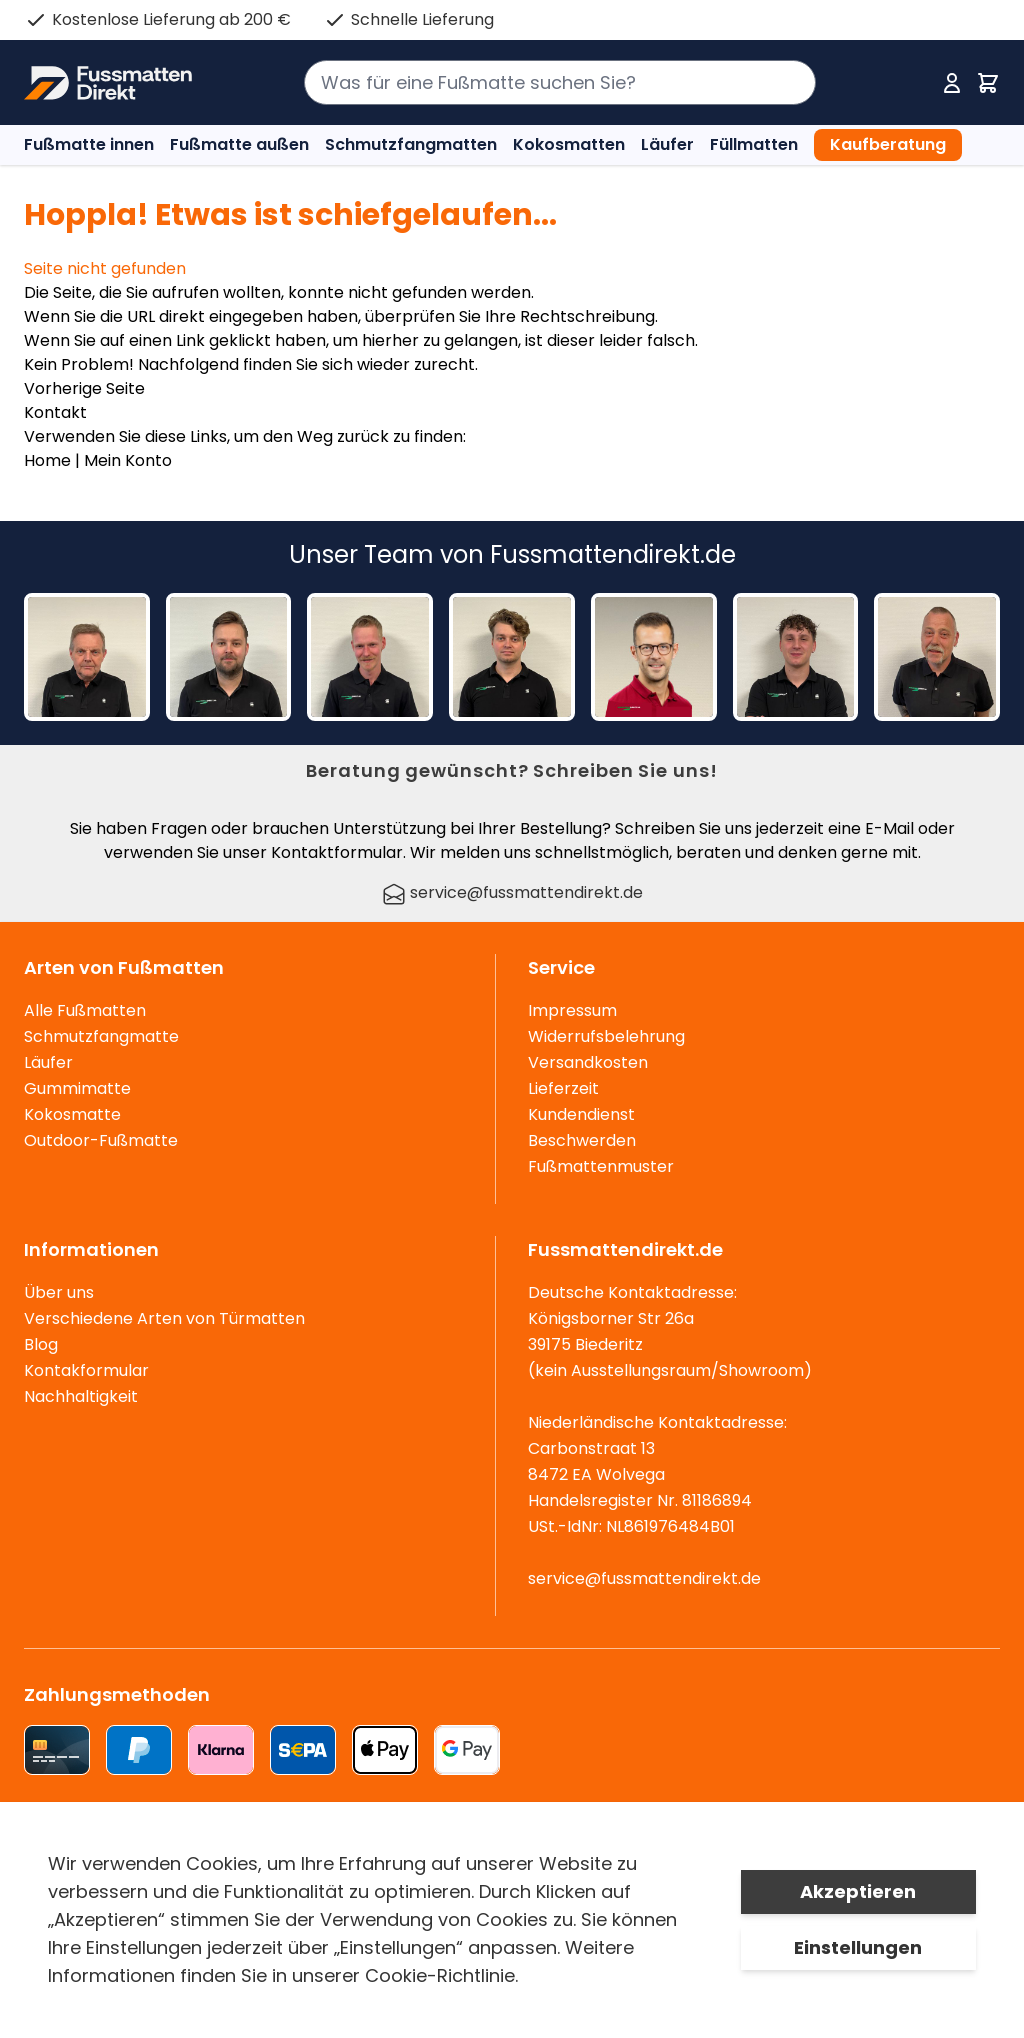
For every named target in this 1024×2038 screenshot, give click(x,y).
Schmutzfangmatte (101, 1036)
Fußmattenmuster (601, 1166)
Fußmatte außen (239, 144)
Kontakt (55, 412)
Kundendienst (581, 1114)
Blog (41, 1344)
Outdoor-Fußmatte (101, 1140)
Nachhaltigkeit (81, 1396)
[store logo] (108, 83)
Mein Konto (128, 460)
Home (47, 460)
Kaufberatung (888, 144)
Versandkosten (588, 1062)
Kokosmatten (569, 144)
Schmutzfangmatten (411, 144)
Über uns (59, 1292)
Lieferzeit (563, 1088)
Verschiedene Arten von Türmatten (164, 1318)
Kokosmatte (72, 1114)
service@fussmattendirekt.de (512, 892)
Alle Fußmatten (85, 1010)
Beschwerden (582, 1140)
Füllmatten (754, 144)
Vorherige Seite (84, 388)
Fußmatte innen (89, 144)
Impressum (572, 1010)
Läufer (667, 144)
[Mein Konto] (952, 83)
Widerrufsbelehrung (606, 1036)
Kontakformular (86, 1370)
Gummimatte (77, 1088)
